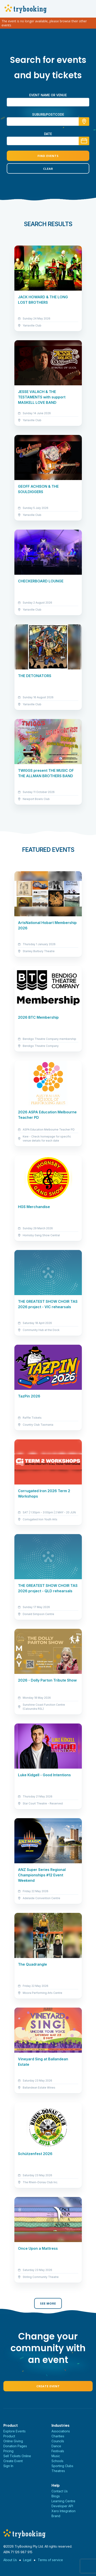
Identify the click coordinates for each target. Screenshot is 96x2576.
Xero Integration (63, 2511)
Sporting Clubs (62, 2466)
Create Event (48, 2386)
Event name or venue (48, 95)
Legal (27, 2560)
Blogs (55, 2496)
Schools (57, 2461)
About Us (10, 2560)
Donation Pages (15, 2446)
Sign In (8, 2466)
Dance (56, 2446)
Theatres (58, 2471)
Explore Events (14, 2431)
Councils (57, 2441)
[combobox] (48, 121)
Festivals (57, 2451)
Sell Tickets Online (17, 2456)
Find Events (48, 156)
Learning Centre (63, 2501)
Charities (57, 2436)
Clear (48, 169)
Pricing (8, 2451)
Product (9, 2436)
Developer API (62, 2506)
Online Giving (13, 2441)
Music (55, 2456)
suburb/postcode (48, 114)
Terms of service (50, 2560)
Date (48, 134)
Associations (60, 2431)
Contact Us (59, 2491)
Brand (55, 2516)
